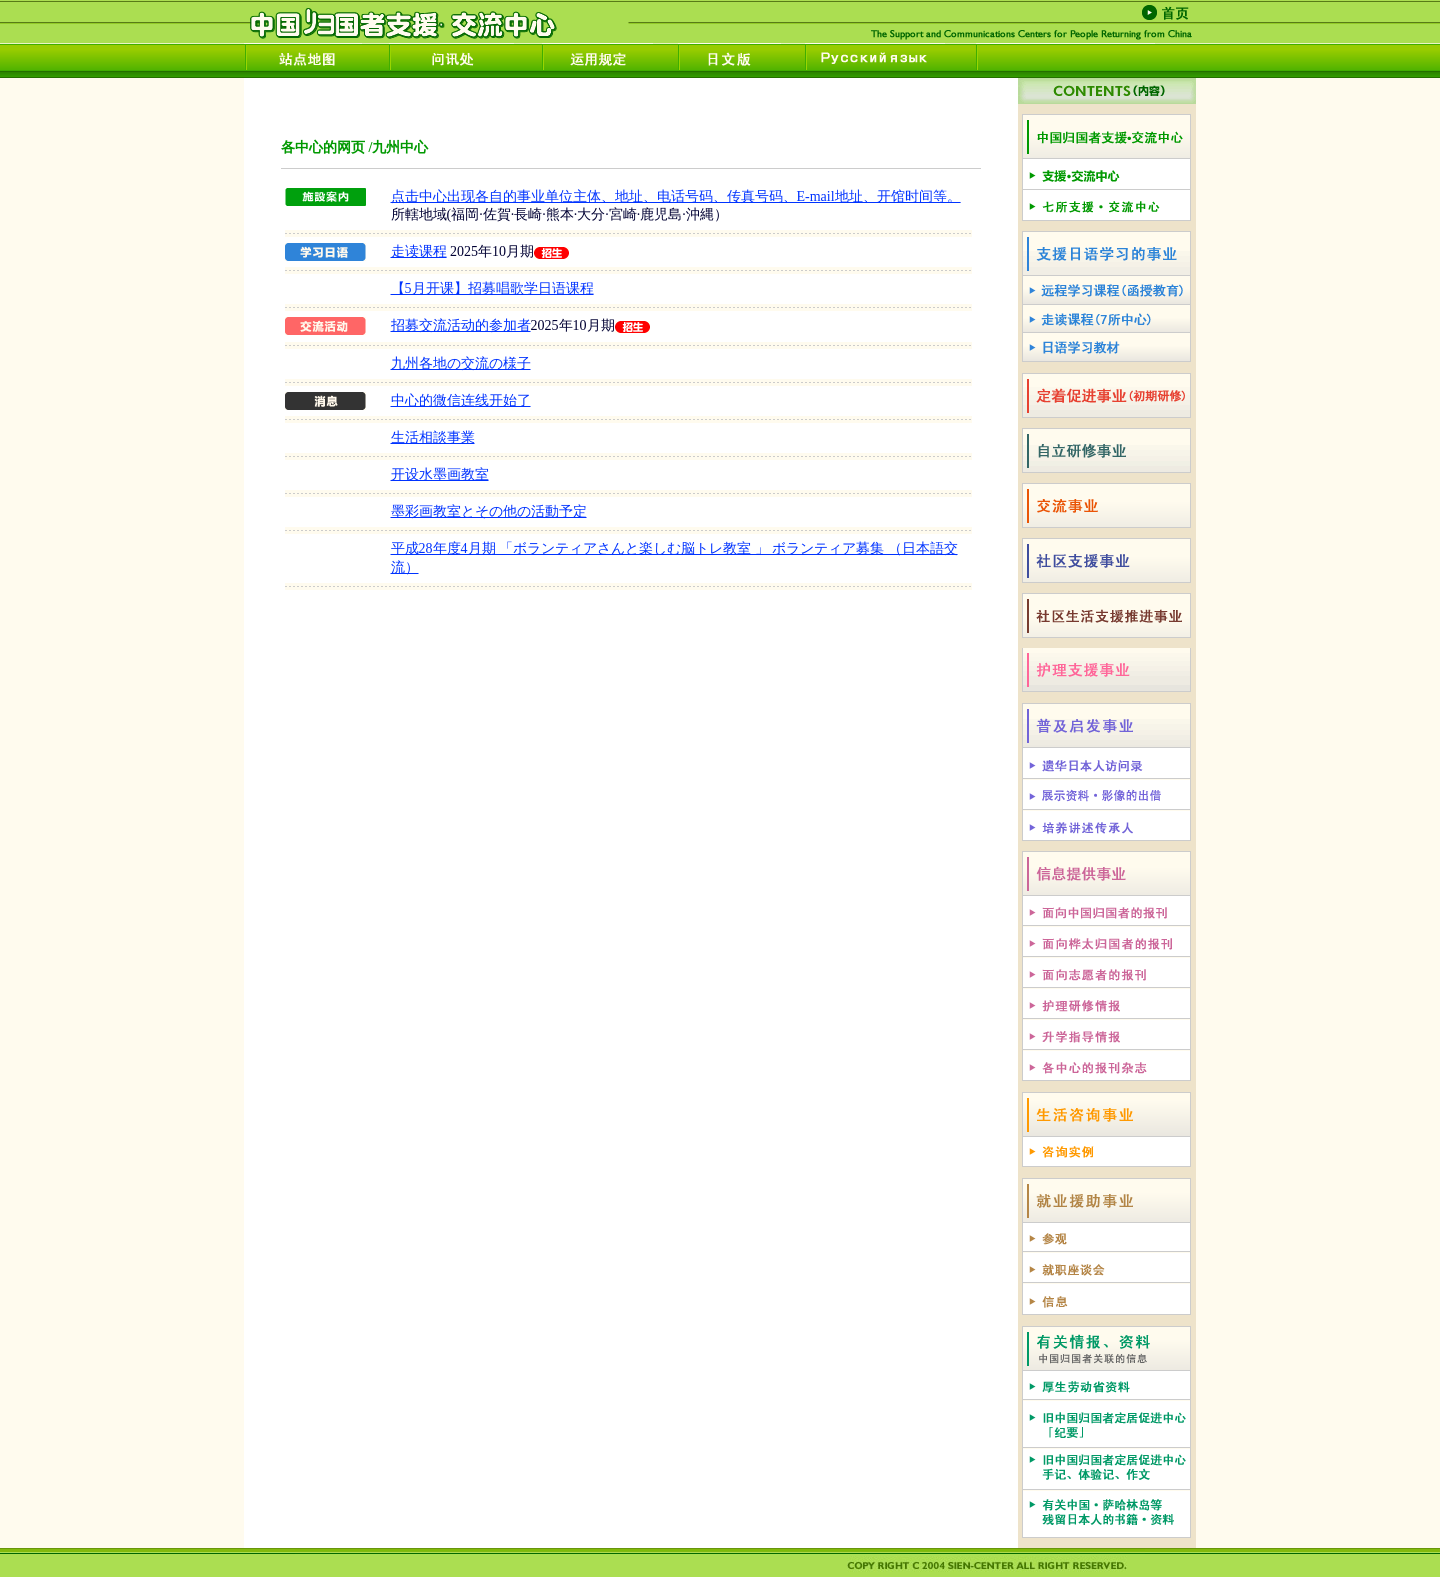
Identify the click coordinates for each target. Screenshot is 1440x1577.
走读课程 (419, 251)
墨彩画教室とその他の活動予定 (489, 511)
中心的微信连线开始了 (461, 400)
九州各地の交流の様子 (461, 363)
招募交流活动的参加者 (461, 325)
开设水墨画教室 (440, 474)
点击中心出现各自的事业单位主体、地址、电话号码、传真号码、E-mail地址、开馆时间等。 (676, 196)
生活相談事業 (433, 437)
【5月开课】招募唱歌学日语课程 (492, 288)
